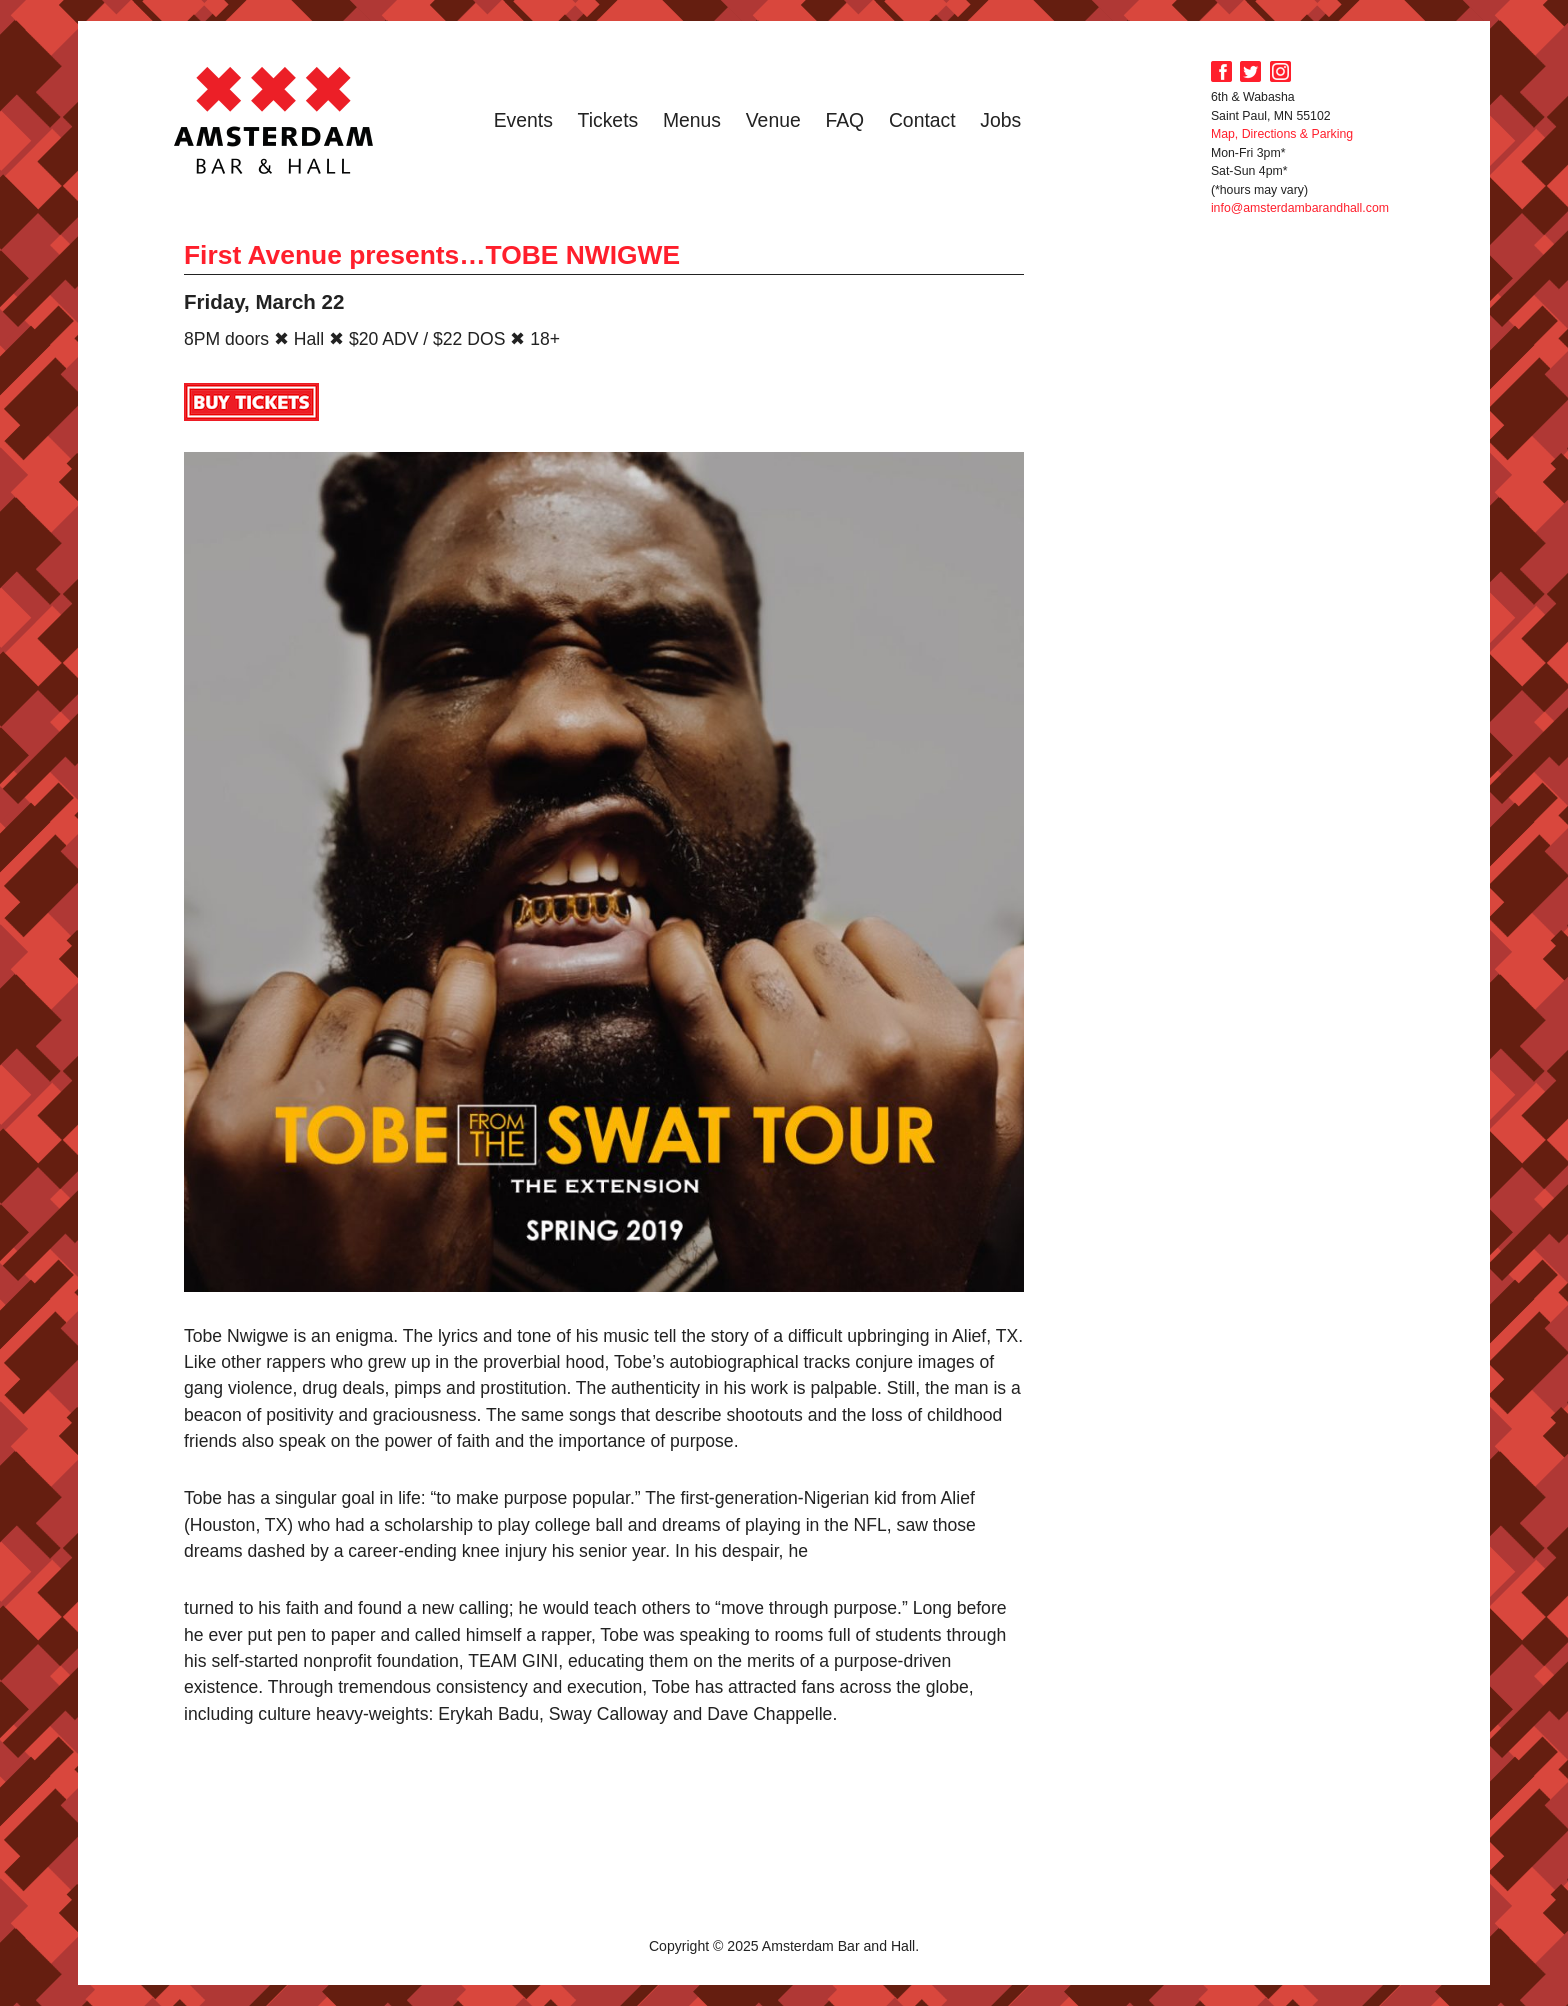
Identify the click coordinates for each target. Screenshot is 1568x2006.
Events (523, 120)
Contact (922, 120)
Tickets (608, 120)
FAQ (844, 120)
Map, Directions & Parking (1282, 134)
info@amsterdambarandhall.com (1300, 208)
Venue (773, 120)
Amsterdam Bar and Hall (274, 120)
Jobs (1000, 120)
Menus (692, 120)
